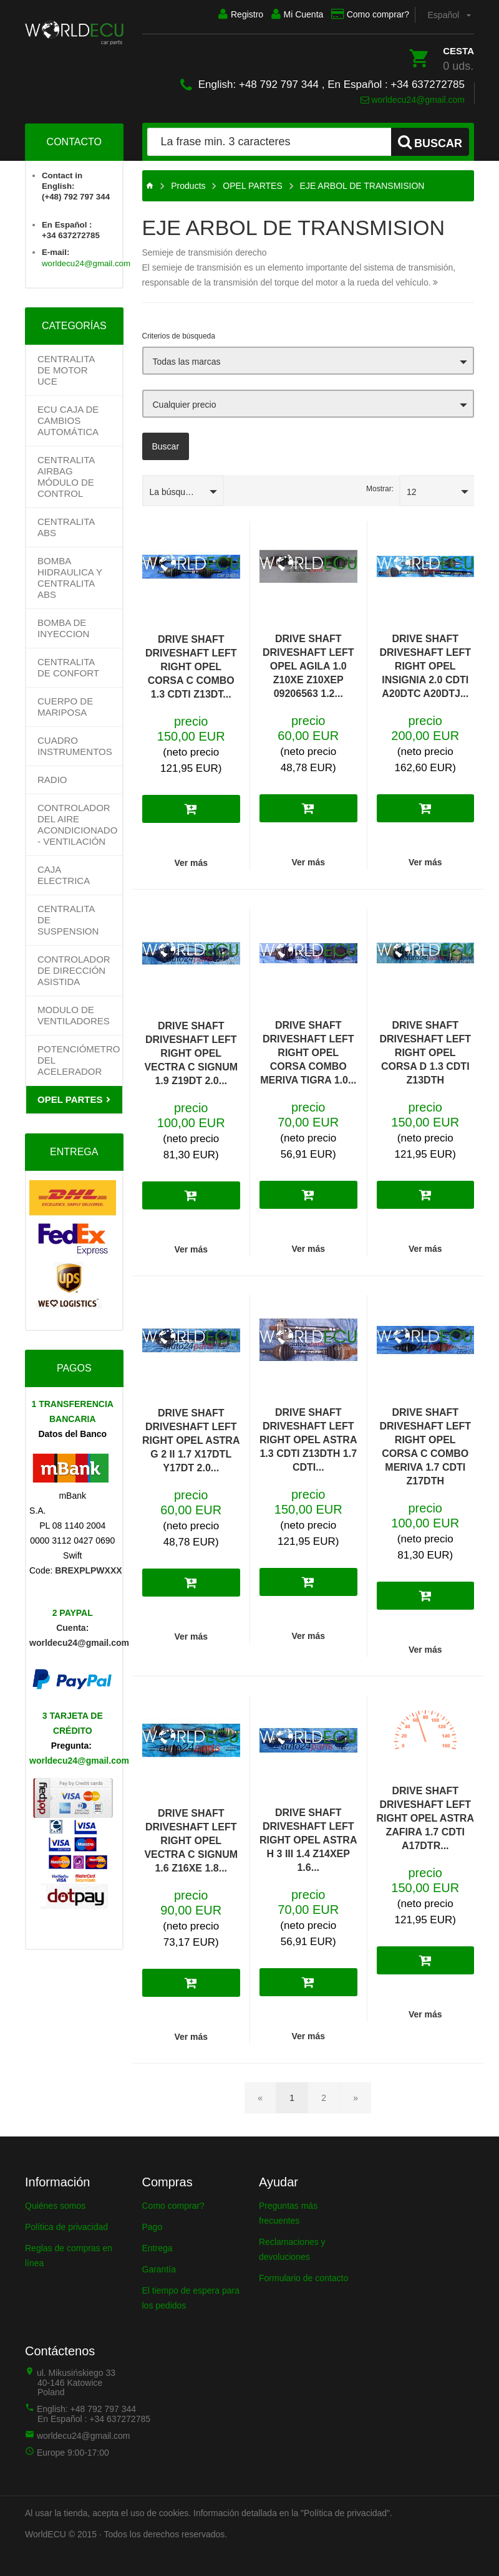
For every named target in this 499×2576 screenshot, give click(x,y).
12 (412, 489)
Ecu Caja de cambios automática (68, 418)
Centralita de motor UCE (65, 367)
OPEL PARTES (69, 1097)
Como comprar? (363, 14)
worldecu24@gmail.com (413, 97)
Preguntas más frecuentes (288, 2210)
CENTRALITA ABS (65, 525)
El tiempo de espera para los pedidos (191, 2295)
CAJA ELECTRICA (63, 872)
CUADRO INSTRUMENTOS (74, 743)
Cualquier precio (184, 402)
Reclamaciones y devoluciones (292, 2246)
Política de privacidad (66, 2224)
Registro (218, 14)
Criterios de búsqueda (178, 333)
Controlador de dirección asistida (73, 967)
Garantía (159, 2267)
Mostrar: (380, 486)
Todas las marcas (187, 359)
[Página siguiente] (355, 2095)
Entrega (157, 2246)
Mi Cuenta (282, 14)
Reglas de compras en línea (68, 2253)
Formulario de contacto (303, 2275)
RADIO (52, 777)
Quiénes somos (55, 2203)
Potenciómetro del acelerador (78, 1057)
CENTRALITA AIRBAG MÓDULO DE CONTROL (65, 474)
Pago (152, 2224)
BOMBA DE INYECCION (63, 626)
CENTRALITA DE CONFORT (68, 665)
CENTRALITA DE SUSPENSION (68, 917)
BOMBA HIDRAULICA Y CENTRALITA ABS (69, 575)
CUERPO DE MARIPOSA (65, 704)
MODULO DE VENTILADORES (73, 1013)
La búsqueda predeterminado (187, 489)
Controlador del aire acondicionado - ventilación (77, 822)
